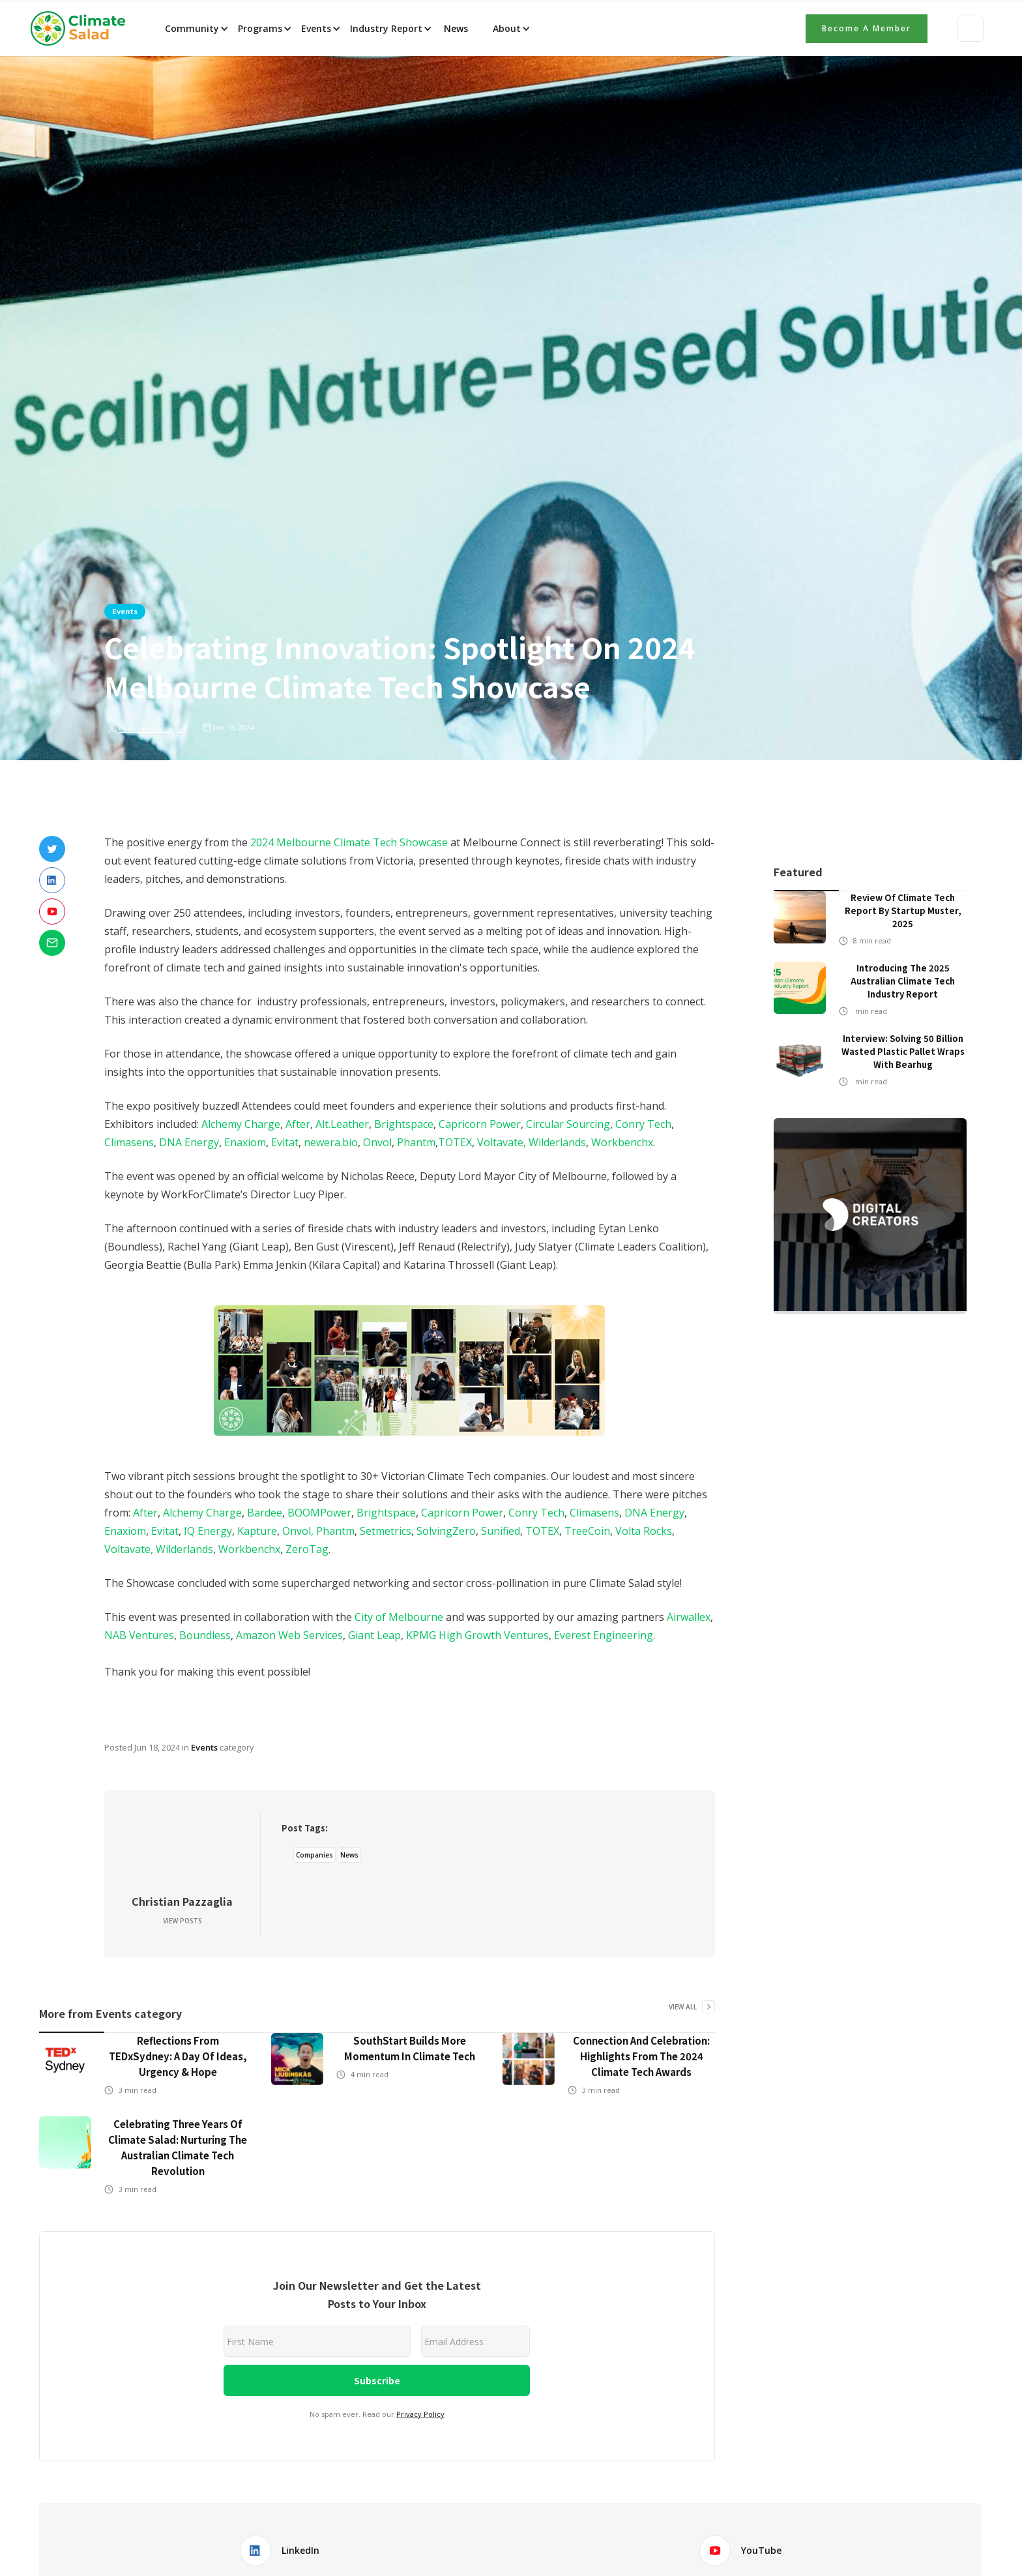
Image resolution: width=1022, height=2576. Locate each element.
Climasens (129, 1142)
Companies (314, 1854)
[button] (195, 29)
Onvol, (298, 1531)
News (454, 28)
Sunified (500, 1531)
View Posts (182, 1920)
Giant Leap (374, 1635)
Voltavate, (503, 1142)
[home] (82, 28)
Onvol (377, 1142)
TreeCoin (587, 1531)
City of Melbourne (399, 1617)
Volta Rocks (643, 1531)
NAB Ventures (139, 1635)
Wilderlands (557, 1142)
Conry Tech (643, 1124)
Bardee (264, 1512)
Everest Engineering (603, 1635)
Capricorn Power (480, 1124)
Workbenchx (622, 1142)
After (297, 1124)
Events (125, 611)
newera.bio (331, 1142)
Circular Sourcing (568, 1124)
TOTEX (455, 1142)
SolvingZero (446, 1531)
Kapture (257, 1531)
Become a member (866, 28)
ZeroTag (306, 1549)
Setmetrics (385, 1531)
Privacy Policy (420, 2414)
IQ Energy (208, 1531)
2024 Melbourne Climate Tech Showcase (349, 842)
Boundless (205, 1635)
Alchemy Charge (240, 1124)
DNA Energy (189, 1142)
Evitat (285, 1142)
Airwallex (688, 1617)
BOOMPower (319, 1512)
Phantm (416, 1142)
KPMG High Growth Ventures (477, 1635)
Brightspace (403, 1124)
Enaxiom (245, 1142)
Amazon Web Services (289, 1635)
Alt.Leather (342, 1124)
